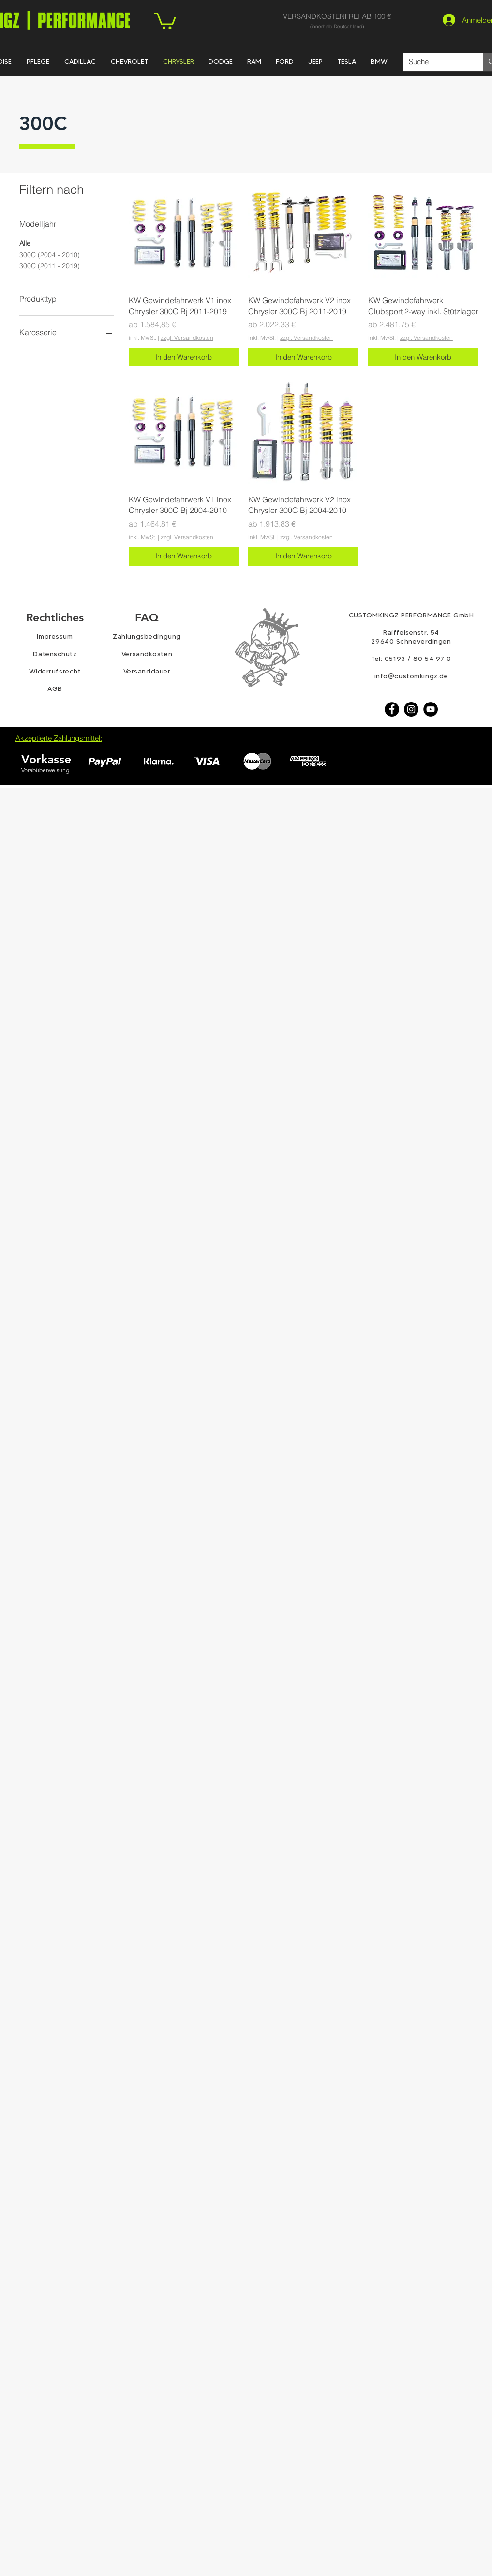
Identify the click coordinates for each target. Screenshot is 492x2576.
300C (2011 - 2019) (49, 265)
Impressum (55, 636)
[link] (165, 20)
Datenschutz (54, 653)
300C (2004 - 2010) (49, 254)
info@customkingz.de (411, 676)
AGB (54, 688)
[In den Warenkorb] (184, 357)
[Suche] (435, 62)
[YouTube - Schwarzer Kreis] (430, 709)
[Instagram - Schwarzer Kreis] (411, 709)
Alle (24, 243)
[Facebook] (392, 709)
